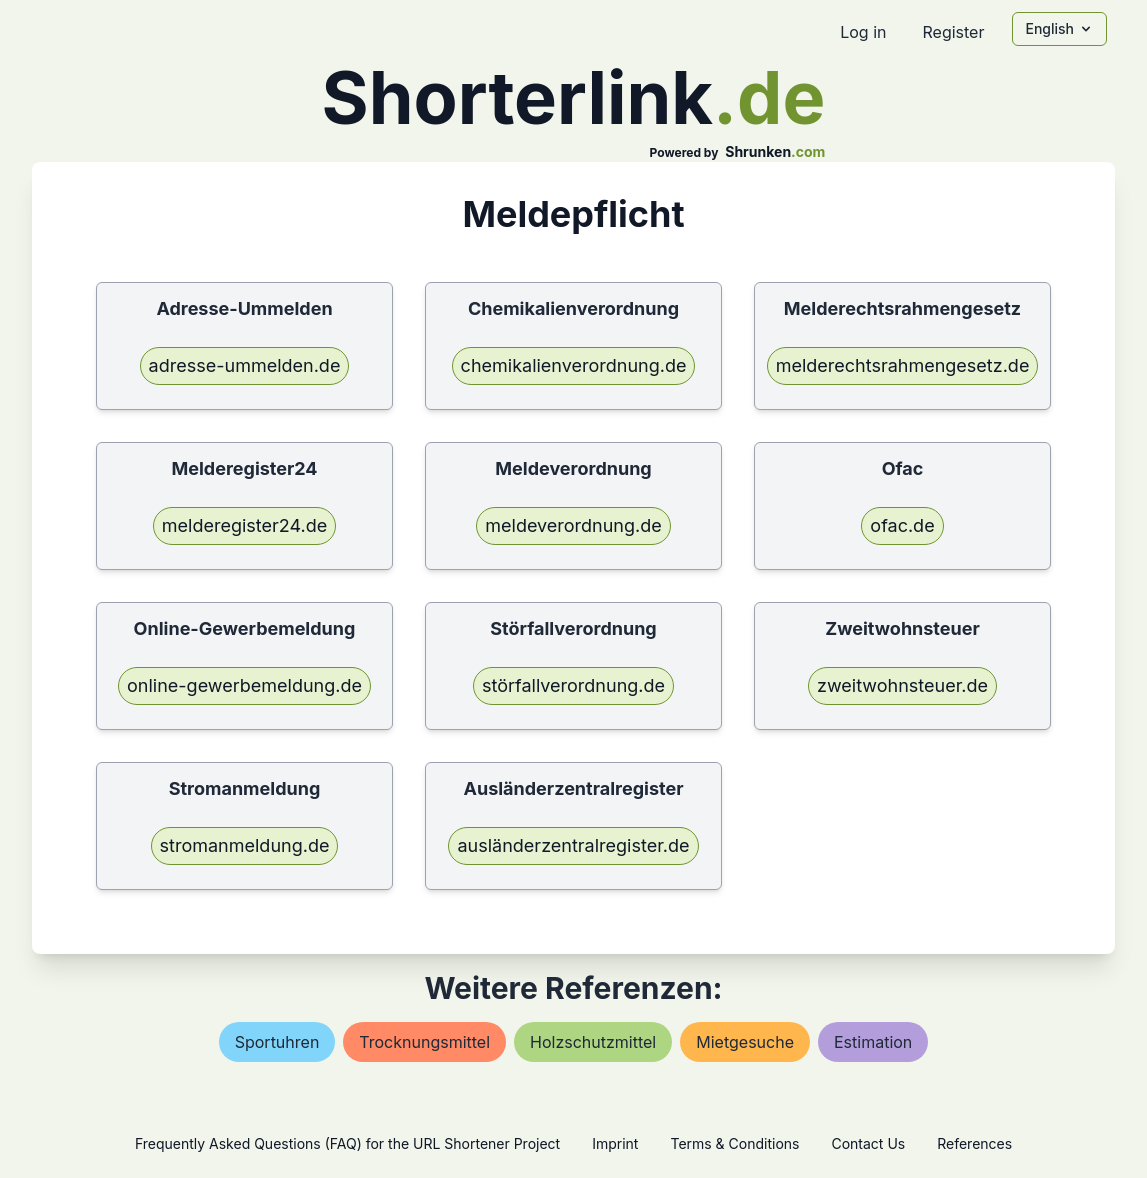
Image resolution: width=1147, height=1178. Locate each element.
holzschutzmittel (593, 1042)
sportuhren (277, 1042)
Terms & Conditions (734, 1143)
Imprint (615, 1143)
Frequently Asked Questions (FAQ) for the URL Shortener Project (347, 1143)
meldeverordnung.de (573, 525)
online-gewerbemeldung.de (244, 685)
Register (953, 32)
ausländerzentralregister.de (573, 845)
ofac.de (902, 525)
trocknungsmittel (424, 1042)
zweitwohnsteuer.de (902, 685)
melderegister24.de (244, 525)
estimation (873, 1042)
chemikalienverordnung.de (574, 365)
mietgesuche (745, 1042)
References (974, 1143)
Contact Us (868, 1143)
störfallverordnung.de (573, 685)
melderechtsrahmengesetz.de (903, 365)
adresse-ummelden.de (245, 365)
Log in (863, 32)
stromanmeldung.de (245, 845)
